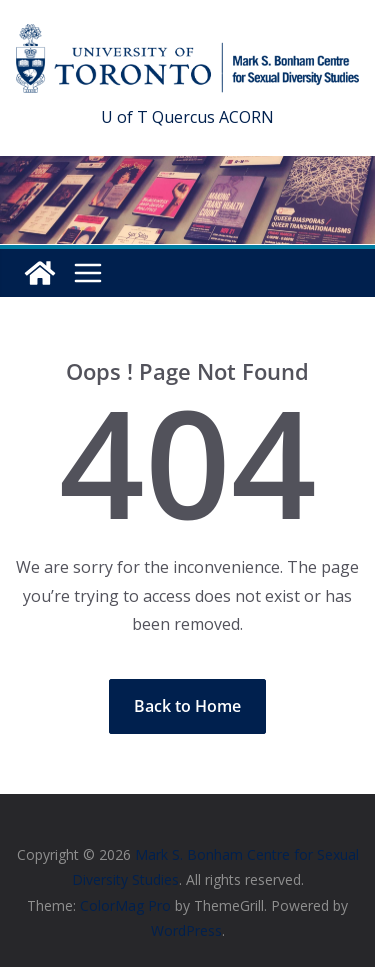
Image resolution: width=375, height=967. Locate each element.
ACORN (246, 117)
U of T (124, 117)
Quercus (183, 117)
